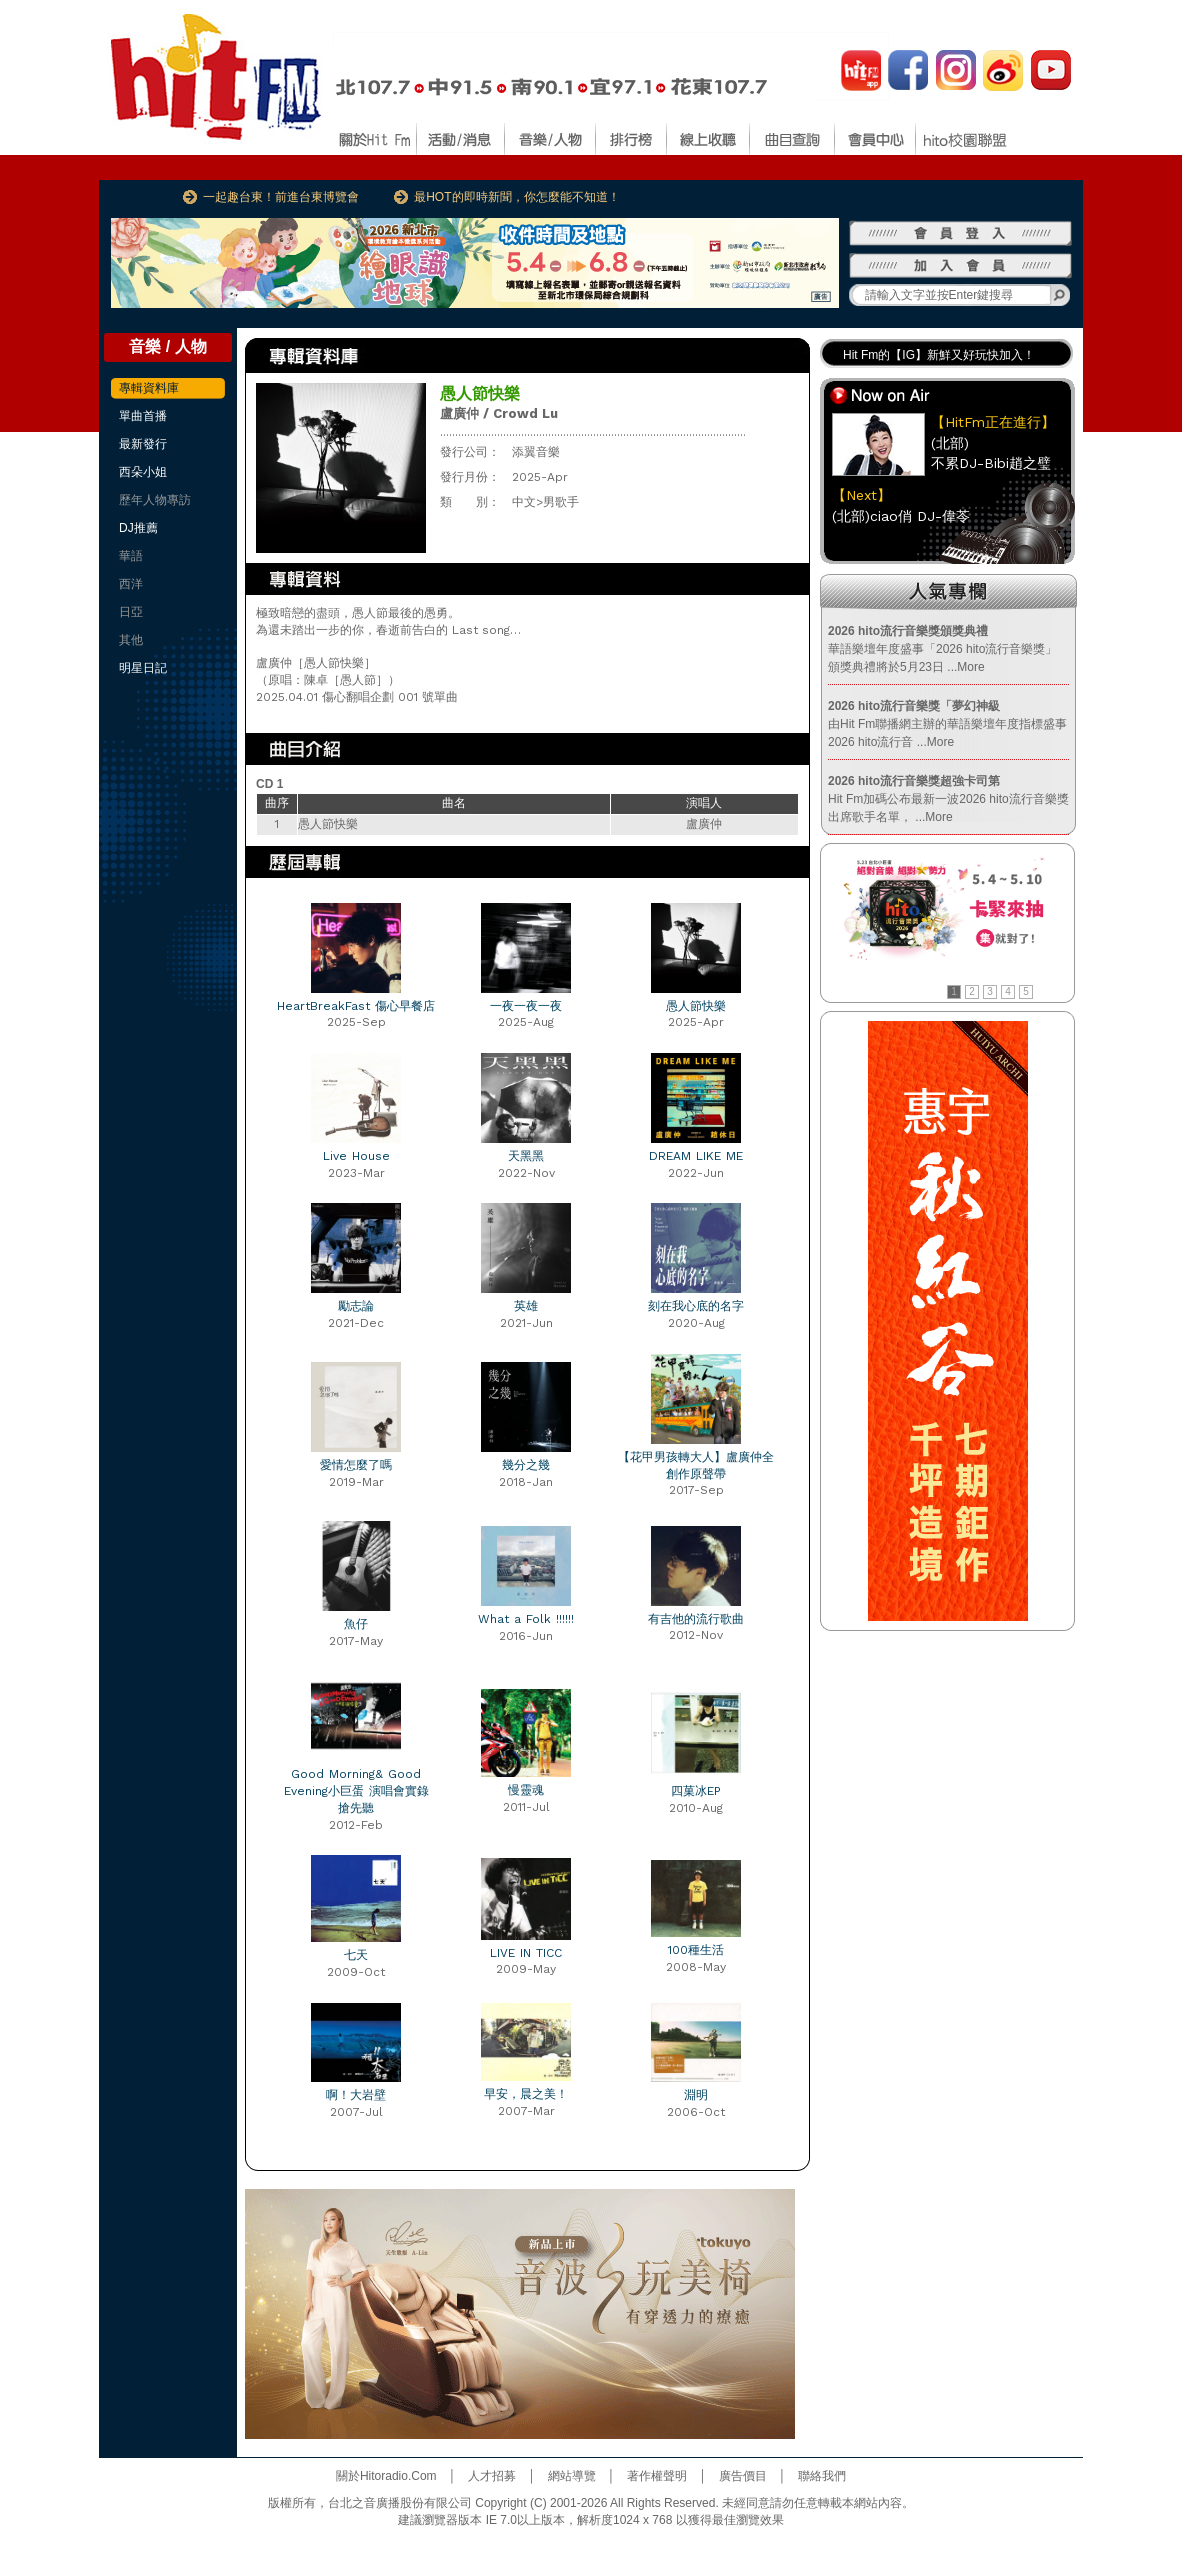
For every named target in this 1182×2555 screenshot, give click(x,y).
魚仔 (356, 1624)
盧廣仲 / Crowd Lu (499, 413)
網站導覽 (572, 2476)
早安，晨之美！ (526, 2094)
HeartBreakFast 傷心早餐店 (356, 1006)
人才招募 (492, 2476)
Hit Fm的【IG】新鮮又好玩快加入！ (939, 355)
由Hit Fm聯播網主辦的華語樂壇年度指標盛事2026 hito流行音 (947, 724)
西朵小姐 (143, 472)
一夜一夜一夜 (526, 1006)
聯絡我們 (822, 2476)
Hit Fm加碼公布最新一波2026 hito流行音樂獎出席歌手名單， (948, 799)
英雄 (526, 1306)
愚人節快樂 (696, 1006)
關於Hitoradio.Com (386, 2476)
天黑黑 (526, 1156)
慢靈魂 (526, 1790)
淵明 (696, 2095)
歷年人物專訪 (155, 500)
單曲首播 (143, 416)
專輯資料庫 (149, 388)
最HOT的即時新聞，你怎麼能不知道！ (516, 197)
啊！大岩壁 (356, 2095)
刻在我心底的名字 (696, 1306)
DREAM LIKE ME (696, 1156)
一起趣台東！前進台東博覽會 (281, 197)
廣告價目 (743, 2476)
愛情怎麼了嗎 (356, 1465)
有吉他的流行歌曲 (696, 1619)
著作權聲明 (657, 2476)
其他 (131, 640)
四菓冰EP (696, 1791)
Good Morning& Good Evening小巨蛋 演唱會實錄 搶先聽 (356, 1791)
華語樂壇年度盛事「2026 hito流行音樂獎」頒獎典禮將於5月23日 (942, 649)
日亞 (131, 612)
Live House (356, 1156)
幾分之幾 (526, 1465)
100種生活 (696, 1950)
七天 (356, 1955)
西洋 (131, 584)
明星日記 (143, 668)
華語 (131, 556)
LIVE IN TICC (526, 1953)
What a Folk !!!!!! (526, 1619)
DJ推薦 (138, 528)
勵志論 (356, 1306)
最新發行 (143, 444)
